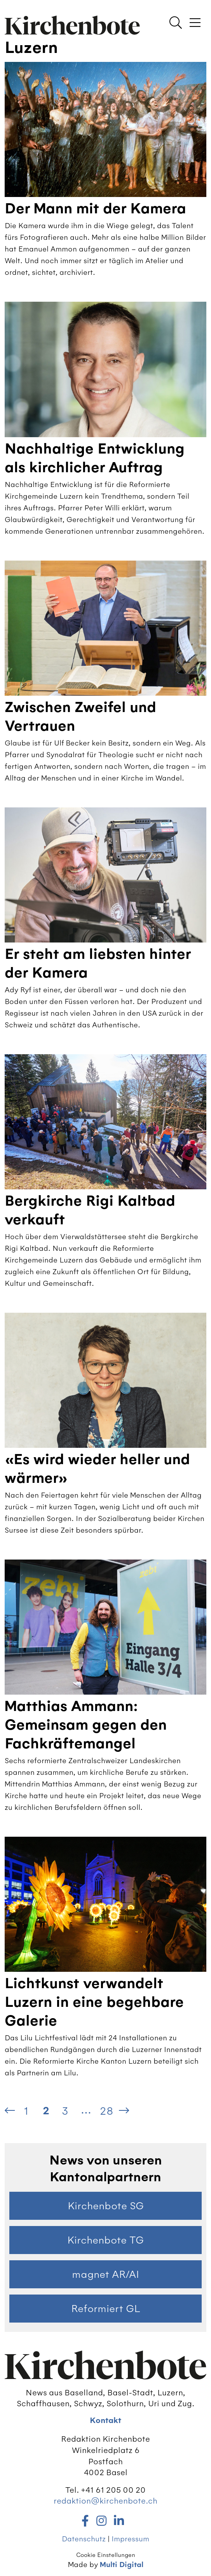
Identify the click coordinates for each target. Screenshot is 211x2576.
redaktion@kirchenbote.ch (105, 2501)
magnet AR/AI (105, 2274)
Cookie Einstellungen (105, 2554)
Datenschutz (84, 2538)
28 (106, 2110)
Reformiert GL (105, 2308)
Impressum (130, 2538)
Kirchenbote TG (105, 2240)
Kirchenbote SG (106, 2206)
